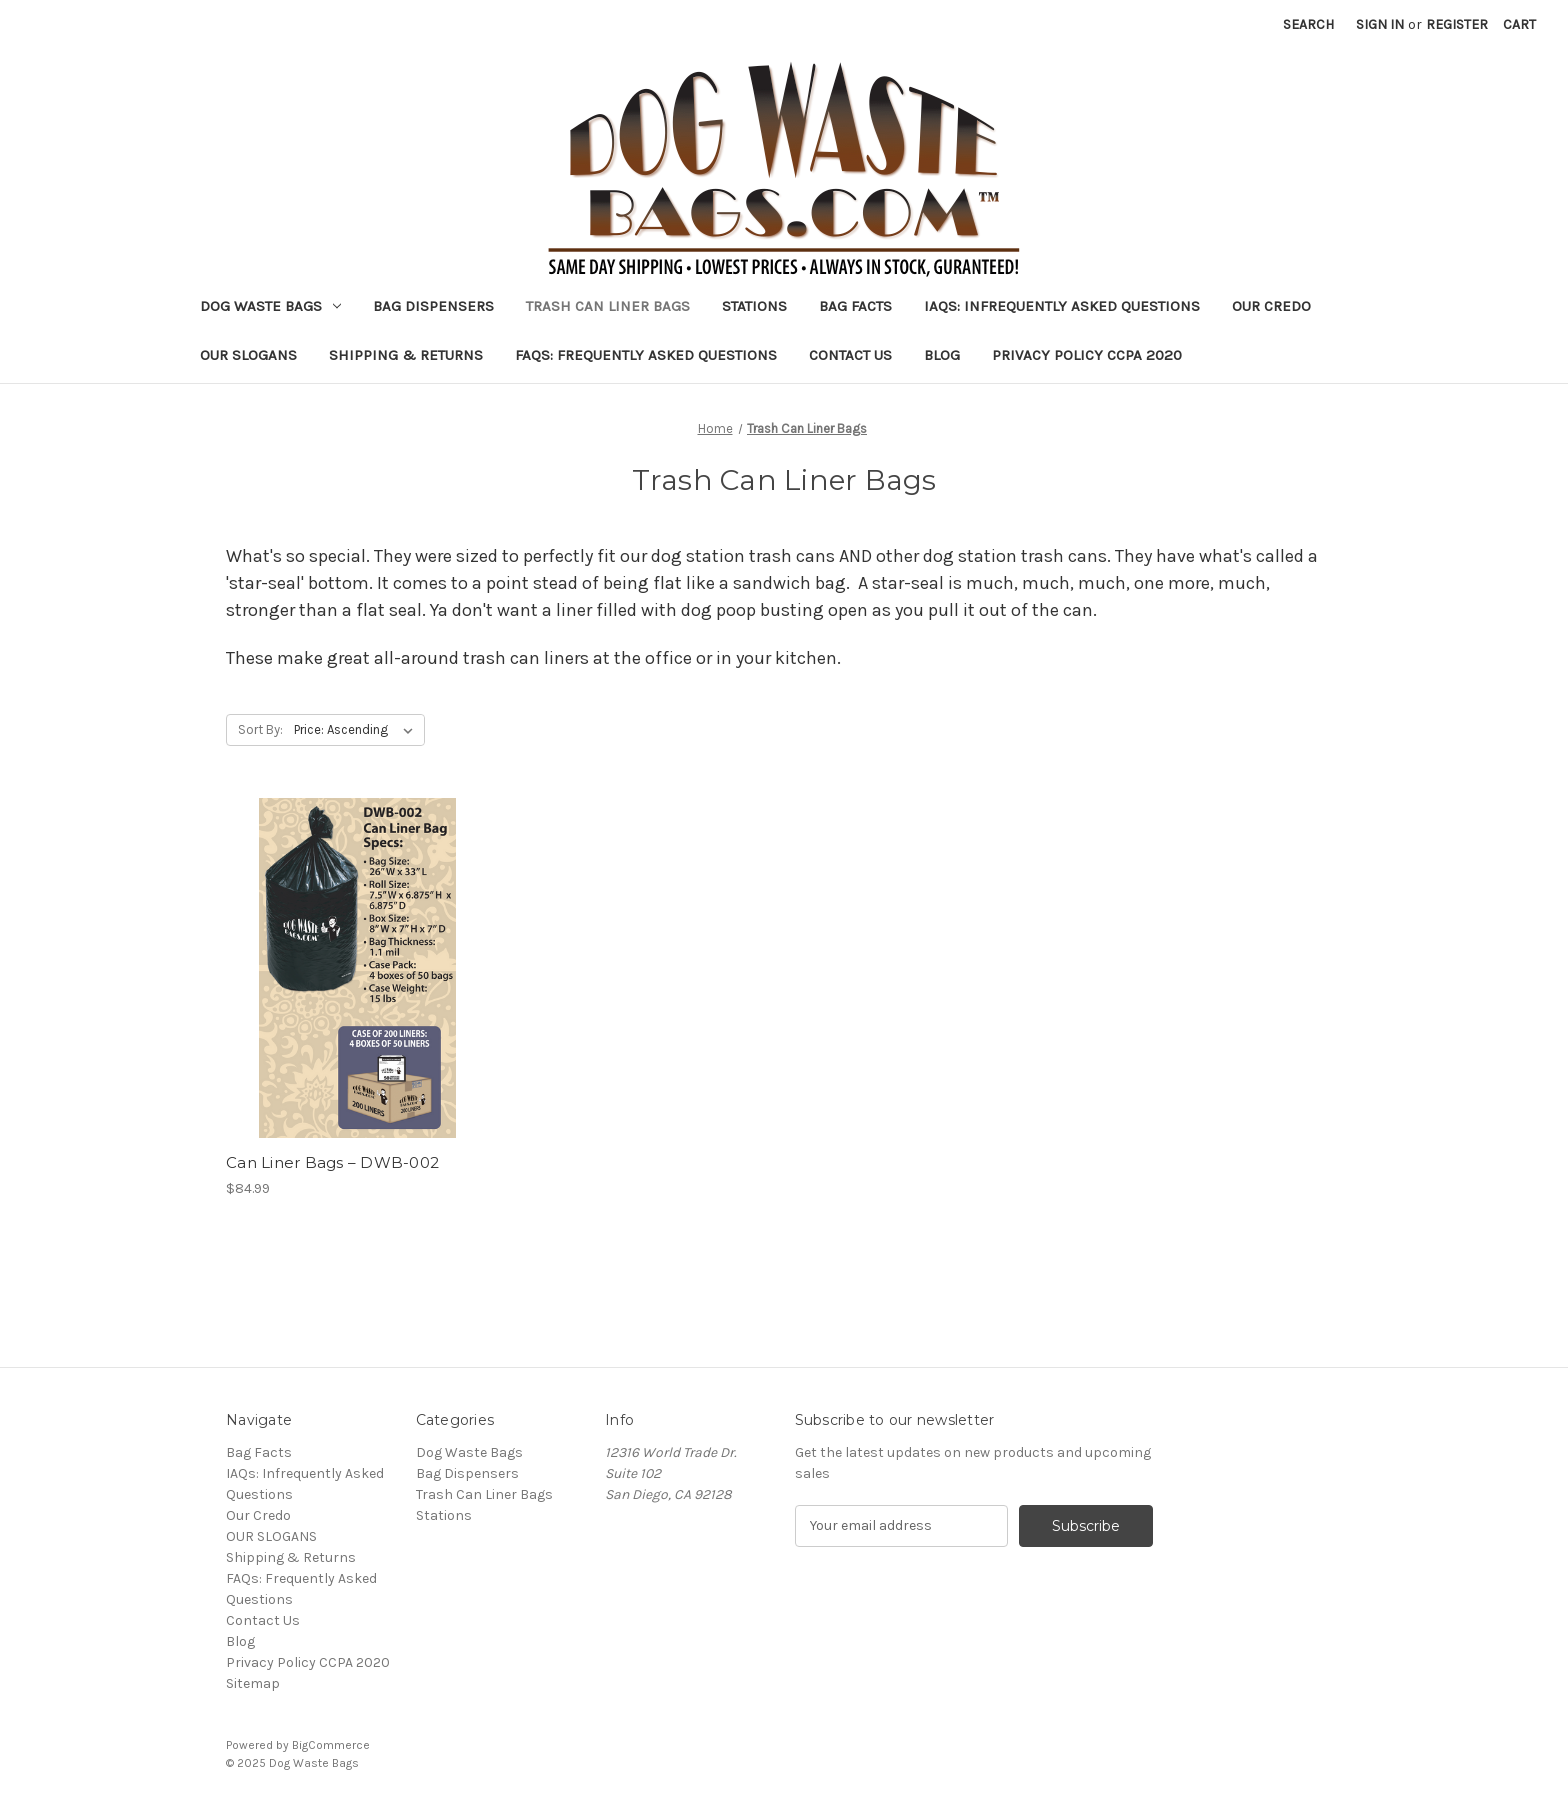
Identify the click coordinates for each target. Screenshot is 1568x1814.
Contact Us (850, 355)
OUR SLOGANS (248, 355)
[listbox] (357, 730)
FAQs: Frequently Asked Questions (646, 355)
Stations (754, 306)
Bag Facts (855, 306)
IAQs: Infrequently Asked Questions (1062, 306)
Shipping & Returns (406, 355)
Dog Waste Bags (270, 306)
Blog (942, 355)
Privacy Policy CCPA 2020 (1087, 355)
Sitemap (253, 1683)
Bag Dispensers (433, 306)
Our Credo (1271, 306)
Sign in (1380, 24)
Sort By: (260, 729)
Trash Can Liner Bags (608, 306)
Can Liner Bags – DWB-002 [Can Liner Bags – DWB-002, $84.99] (332, 1162)
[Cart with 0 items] (1519, 24)
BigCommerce (331, 1745)
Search (1308, 24)
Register (1457, 24)
